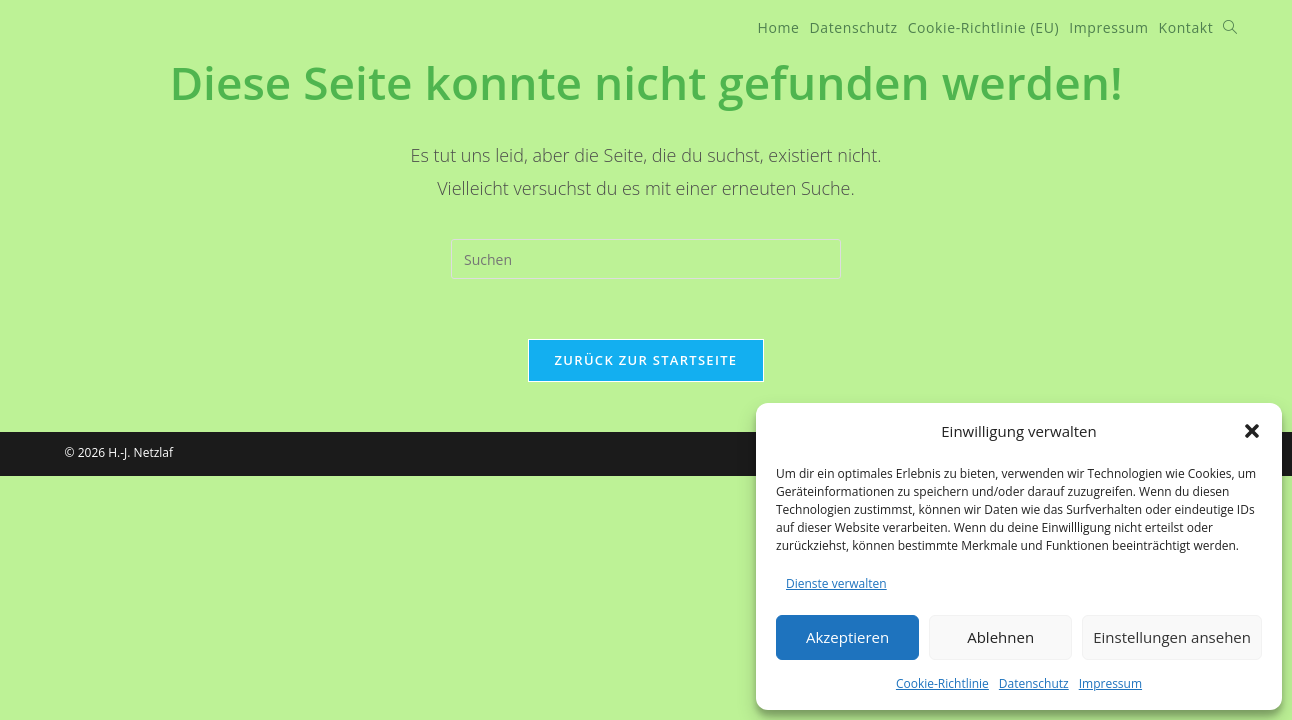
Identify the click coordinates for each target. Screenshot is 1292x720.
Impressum (1110, 683)
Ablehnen (1000, 637)
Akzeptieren (847, 637)
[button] (1252, 431)
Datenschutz (1034, 683)
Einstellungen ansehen (1172, 637)
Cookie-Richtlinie (942, 683)
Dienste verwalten (836, 583)
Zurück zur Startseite (646, 360)
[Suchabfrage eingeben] (646, 259)
